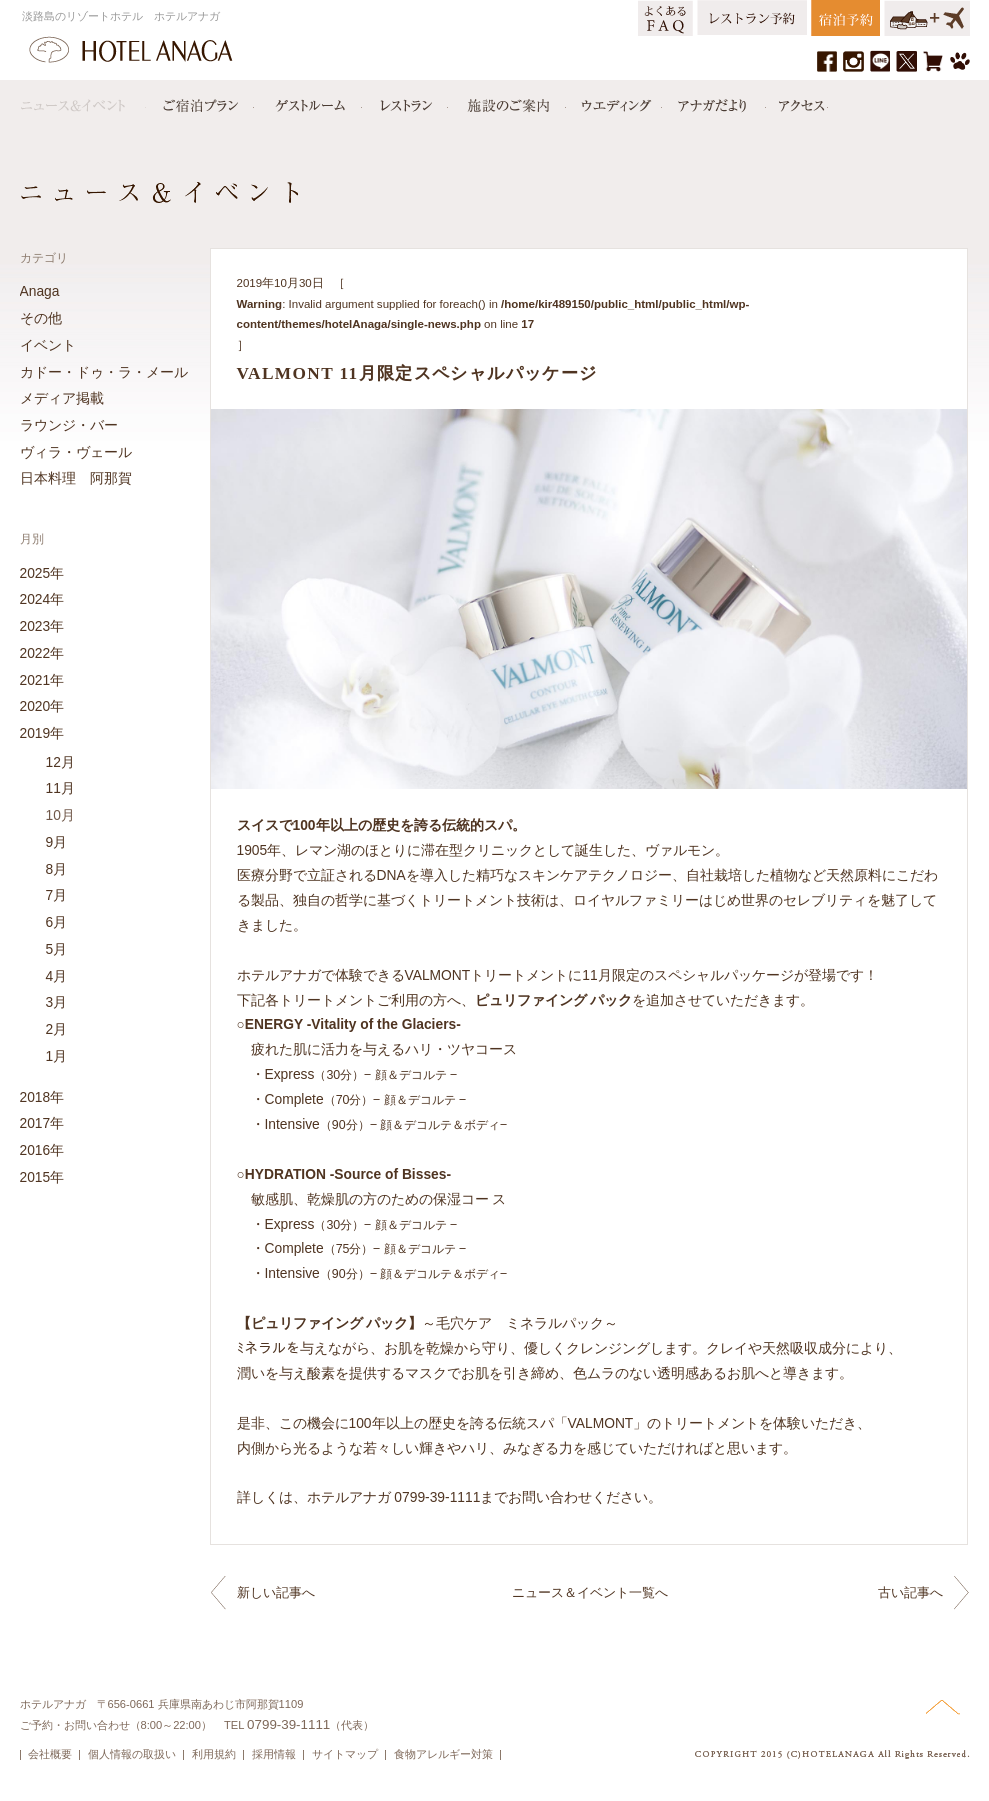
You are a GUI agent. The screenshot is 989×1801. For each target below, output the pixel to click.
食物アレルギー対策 (443, 1754)
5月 (57, 949)
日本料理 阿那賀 (76, 478)
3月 (57, 1002)
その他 (41, 318)
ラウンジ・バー (69, 425)
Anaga (40, 291)
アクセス (797, 101)
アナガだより (714, 101)
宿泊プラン (200, 101)
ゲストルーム (308, 101)
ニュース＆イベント (83, 101)
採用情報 (274, 1754)
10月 (60, 815)
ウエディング (614, 101)
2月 (57, 1029)
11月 (60, 788)
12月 (60, 762)
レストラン (405, 101)
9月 (57, 842)
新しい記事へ (276, 1592)
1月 (57, 1056)
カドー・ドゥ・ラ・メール (104, 372)
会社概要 (50, 1754)
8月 (57, 869)
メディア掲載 (62, 398)
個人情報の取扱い (132, 1754)
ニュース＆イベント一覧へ (590, 1592)
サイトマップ (345, 1754)
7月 (57, 895)
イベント (48, 345)
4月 (57, 976)
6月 (57, 922)
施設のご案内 (507, 101)
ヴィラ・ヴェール (76, 452)
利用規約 (214, 1754)
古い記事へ (910, 1592)
